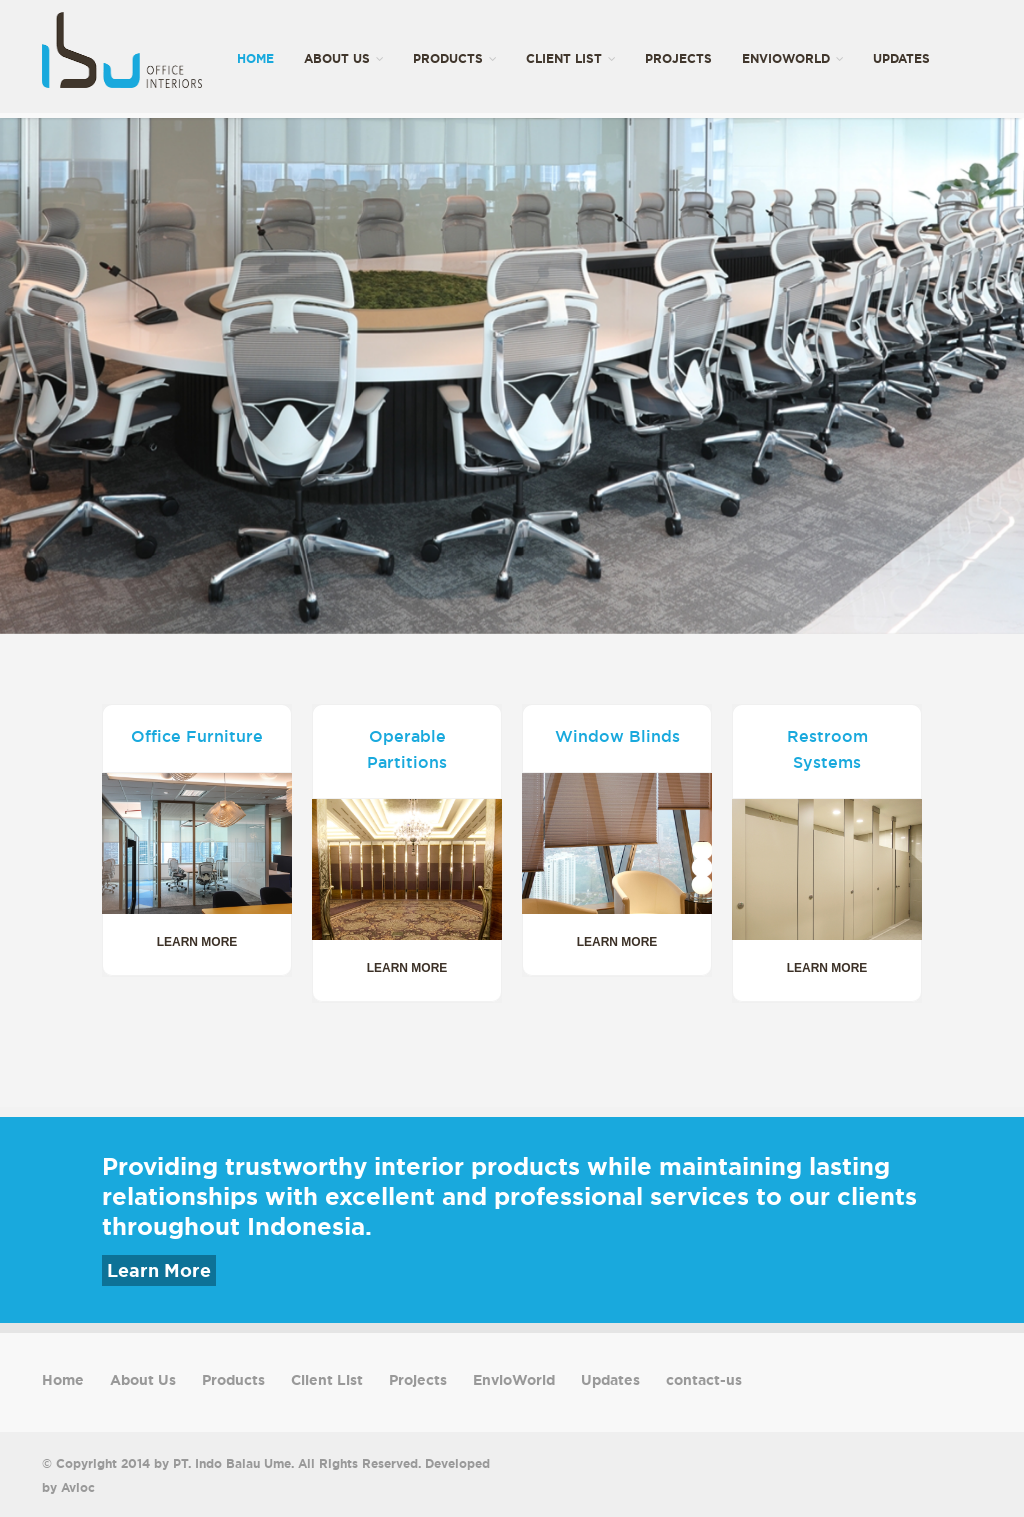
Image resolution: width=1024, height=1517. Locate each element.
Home (255, 58)
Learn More (159, 1270)
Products (454, 58)
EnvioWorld (792, 58)
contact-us (277, 176)
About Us (343, 58)
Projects (678, 58)
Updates (901, 58)
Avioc (78, 1487)
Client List (570, 58)
